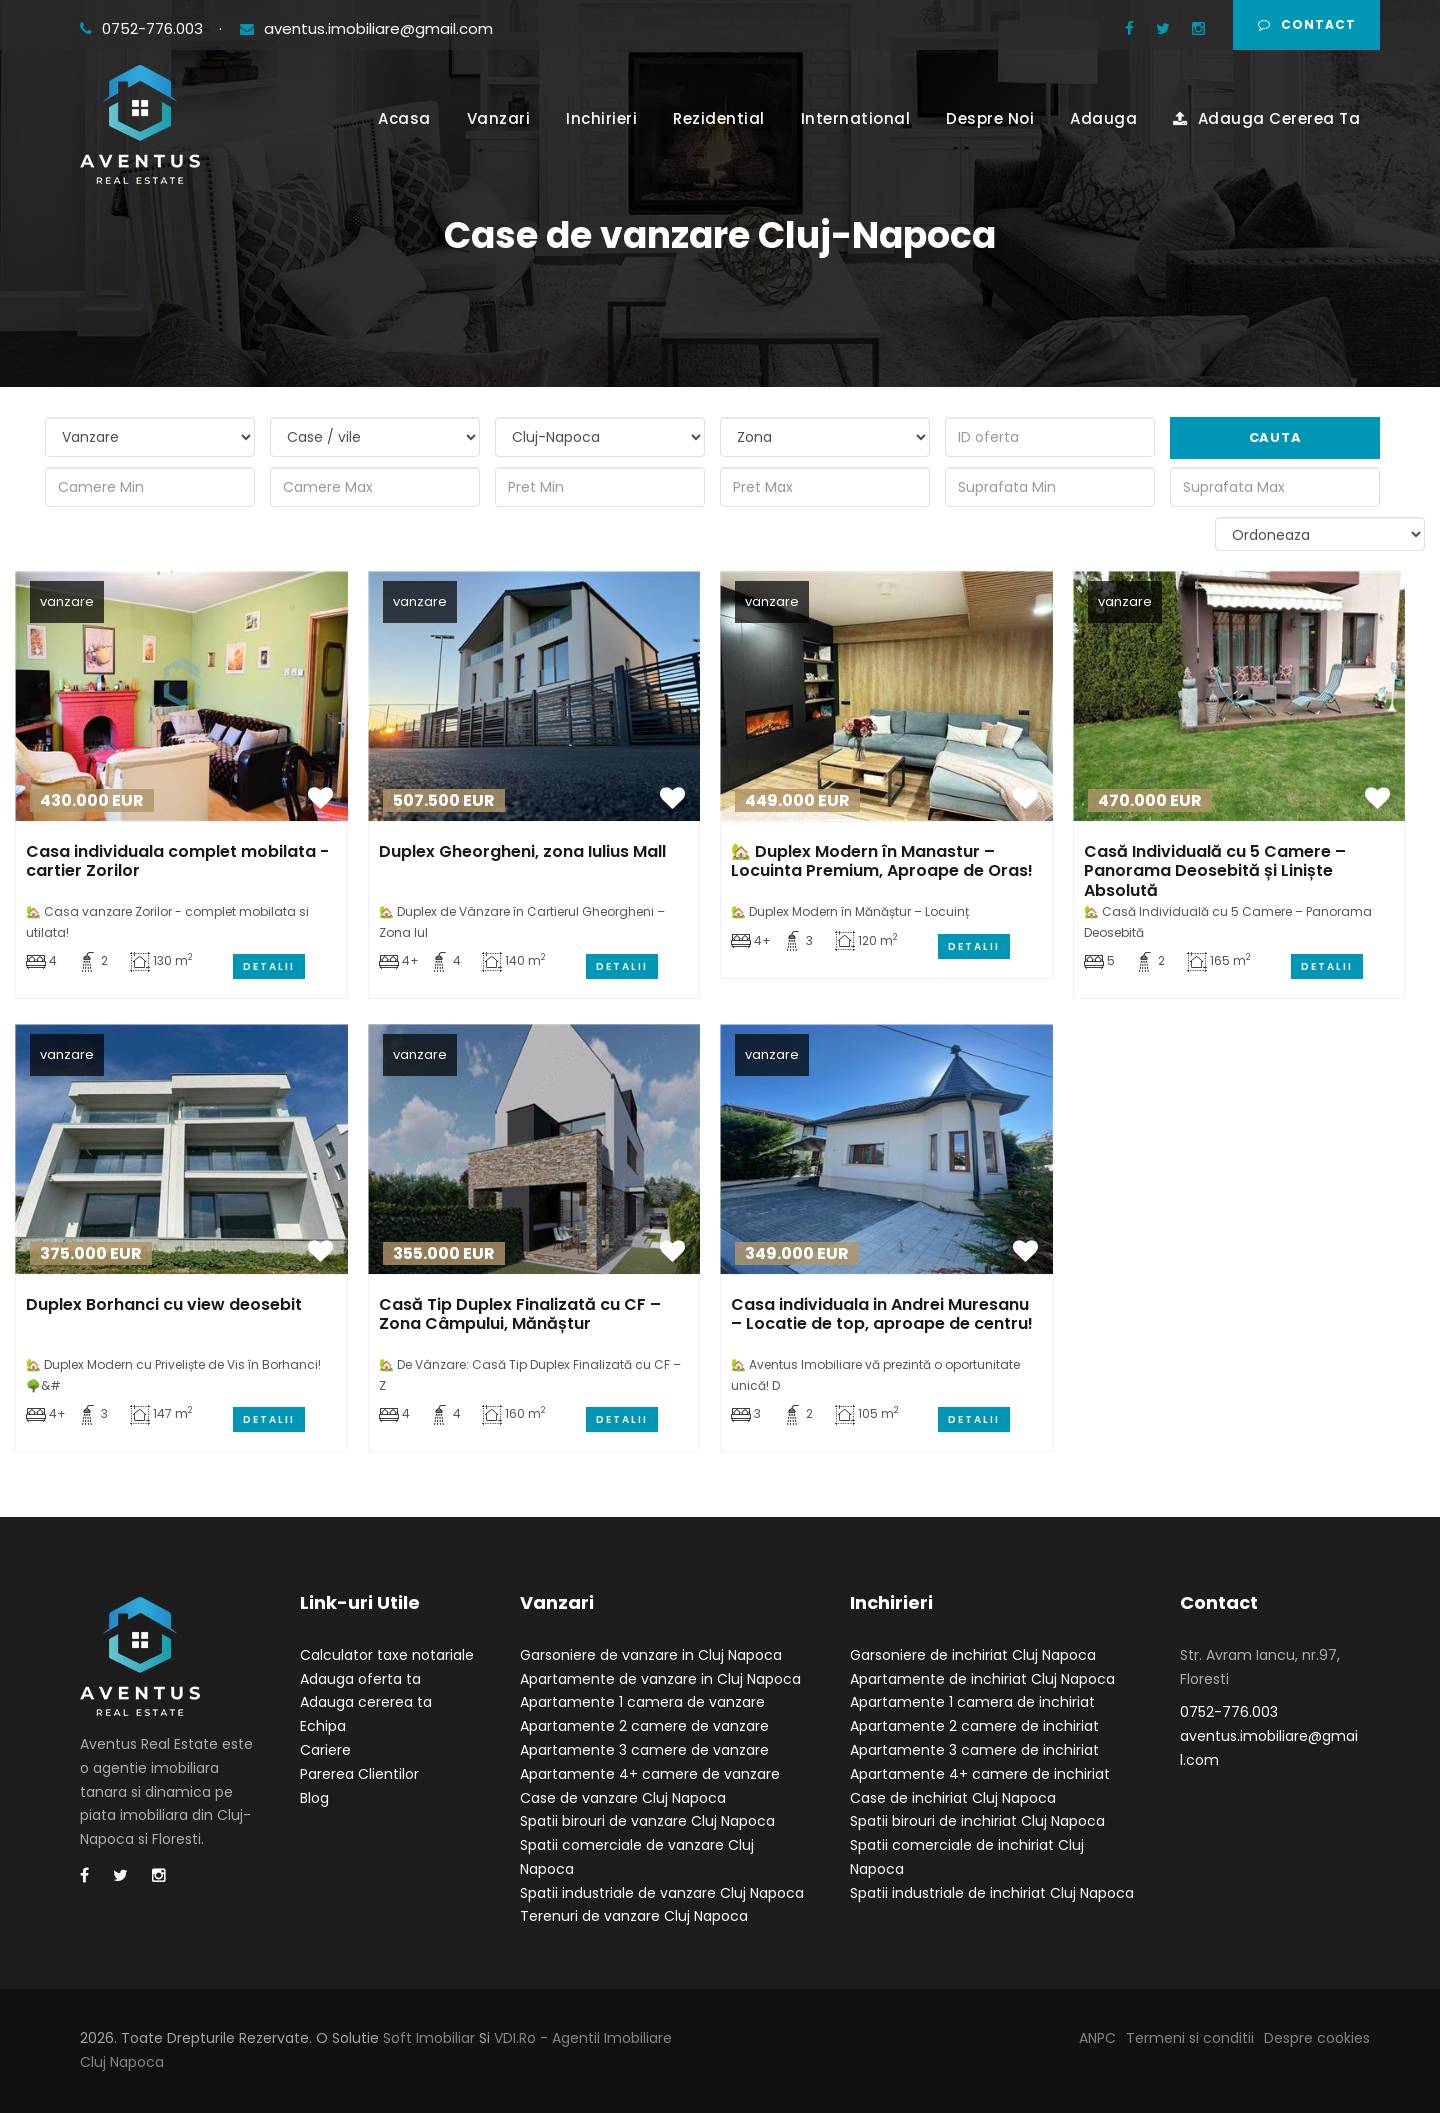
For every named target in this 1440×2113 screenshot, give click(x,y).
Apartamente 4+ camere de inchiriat (980, 1774)
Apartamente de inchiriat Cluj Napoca (982, 1679)
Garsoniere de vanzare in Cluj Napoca (651, 1655)
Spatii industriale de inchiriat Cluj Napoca (992, 1893)
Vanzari (499, 118)
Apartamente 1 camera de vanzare (642, 1702)
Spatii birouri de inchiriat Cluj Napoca (977, 1821)
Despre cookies (1317, 2038)
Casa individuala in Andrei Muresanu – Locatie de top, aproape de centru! (882, 1314)
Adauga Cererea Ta (1266, 118)
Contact (1307, 24)
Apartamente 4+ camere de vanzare (650, 1774)
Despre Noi (990, 118)
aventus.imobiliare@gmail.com (366, 28)
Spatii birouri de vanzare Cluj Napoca (647, 1821)
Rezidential (719, 118)
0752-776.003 (143, 28)
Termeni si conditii (1190, 2038)
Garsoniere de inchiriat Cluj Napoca (973, 1655)
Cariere (325, 1750)
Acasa (404, 118)
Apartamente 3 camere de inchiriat (974, 1750)
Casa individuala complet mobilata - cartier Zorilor (177, 861)
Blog (314, 1798)
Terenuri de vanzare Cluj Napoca (634, 1916)
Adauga (1103, 118)
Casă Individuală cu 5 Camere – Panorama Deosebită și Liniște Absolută (1215, 870)
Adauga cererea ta (366, 1702)
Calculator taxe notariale (387, 1655)
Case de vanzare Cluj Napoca (623, 1798)
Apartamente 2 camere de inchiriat (974, 1726)
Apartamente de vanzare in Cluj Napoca (660, 1679)
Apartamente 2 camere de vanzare (644, 1726)
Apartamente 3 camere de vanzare (644, 1750)
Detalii (269, 966)
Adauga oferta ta (360, 1679)
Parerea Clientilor (359, 1774)
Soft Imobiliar (429, 2038)
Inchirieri (601, 118)
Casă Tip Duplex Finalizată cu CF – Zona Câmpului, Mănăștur (520, 1314)
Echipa (323, 1726)
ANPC (1097, 2038)
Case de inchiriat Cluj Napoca (953, 1798)
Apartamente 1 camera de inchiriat (972, 1702)
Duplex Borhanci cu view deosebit (164, 1304)
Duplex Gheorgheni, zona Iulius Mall (522, 851)
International (856, 118)
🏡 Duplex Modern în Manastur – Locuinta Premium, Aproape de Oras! (882, 861)
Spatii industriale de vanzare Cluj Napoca (662, 1893)
